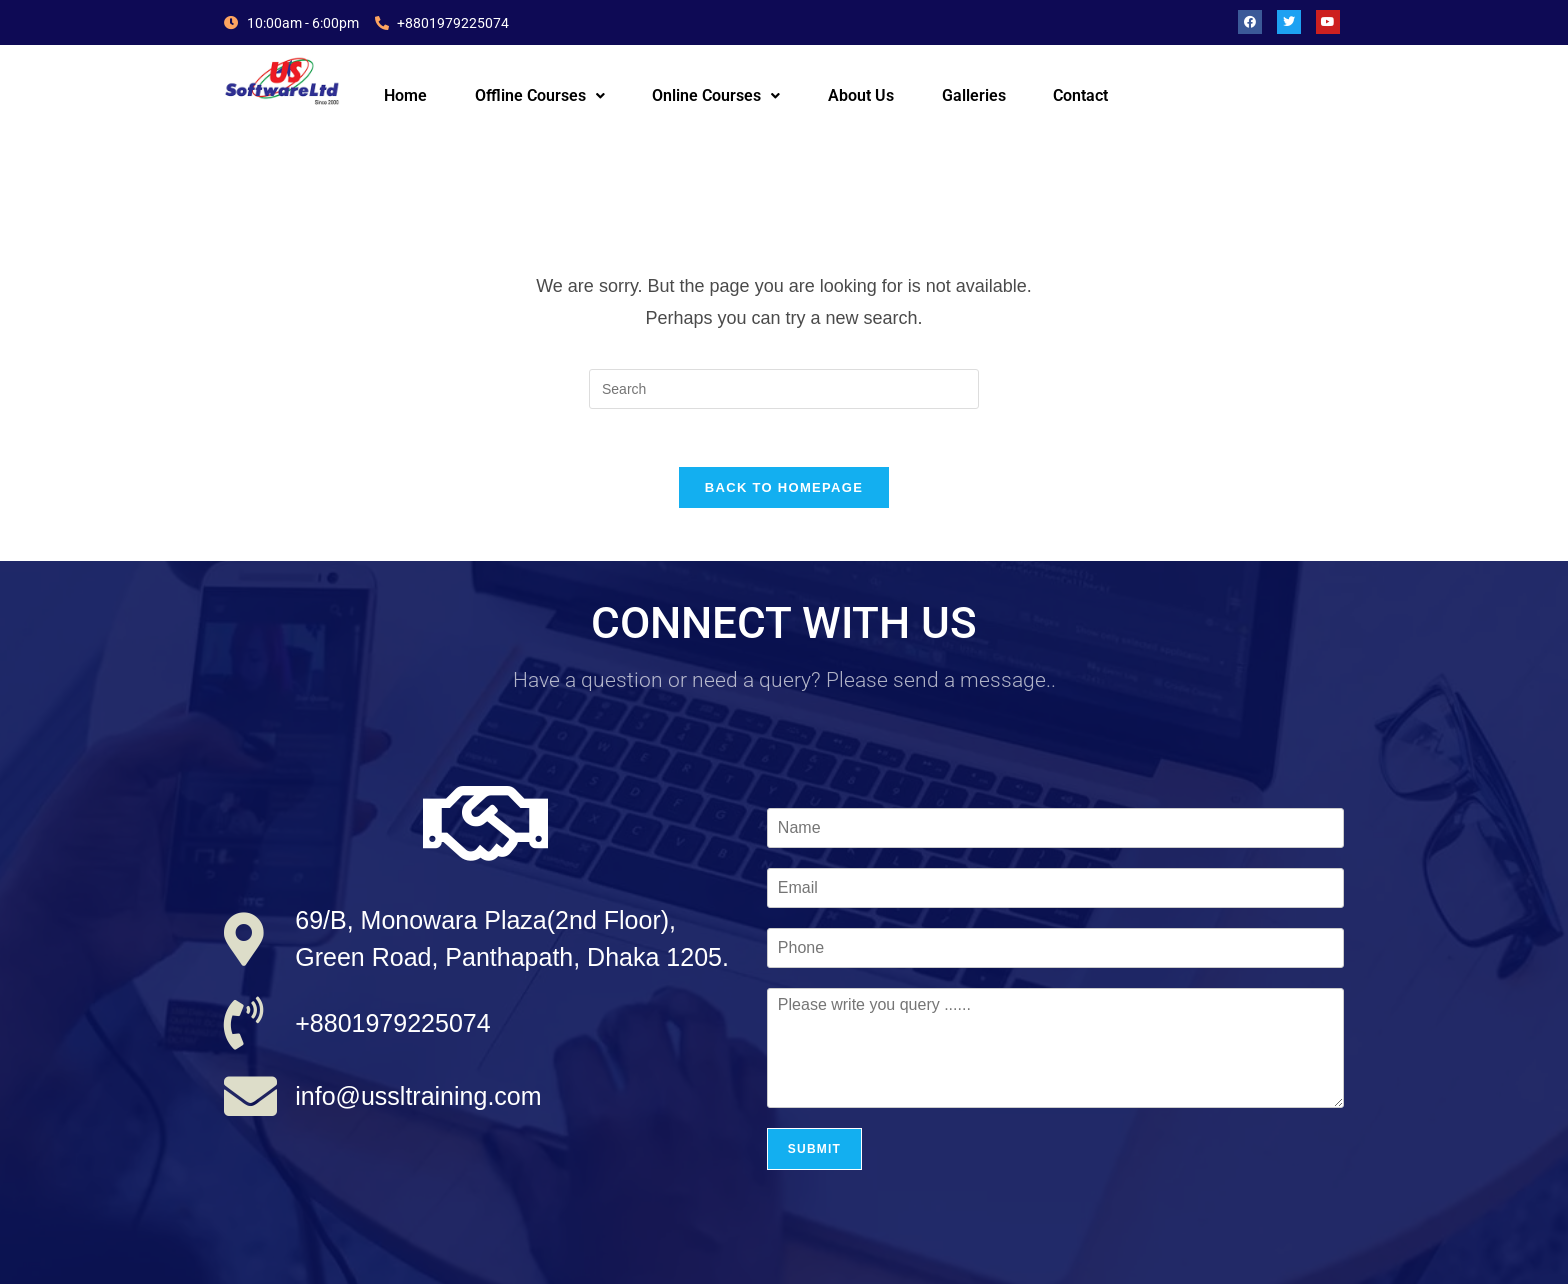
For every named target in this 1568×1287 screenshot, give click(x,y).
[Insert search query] (784, 389)
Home (405, 95)
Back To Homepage (784, 490)
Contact (1080, 95)
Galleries (974, 95)
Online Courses (716, 95)
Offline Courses (540, 95)
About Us (861, 95)
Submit (814, 1152)
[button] (540, 96)
